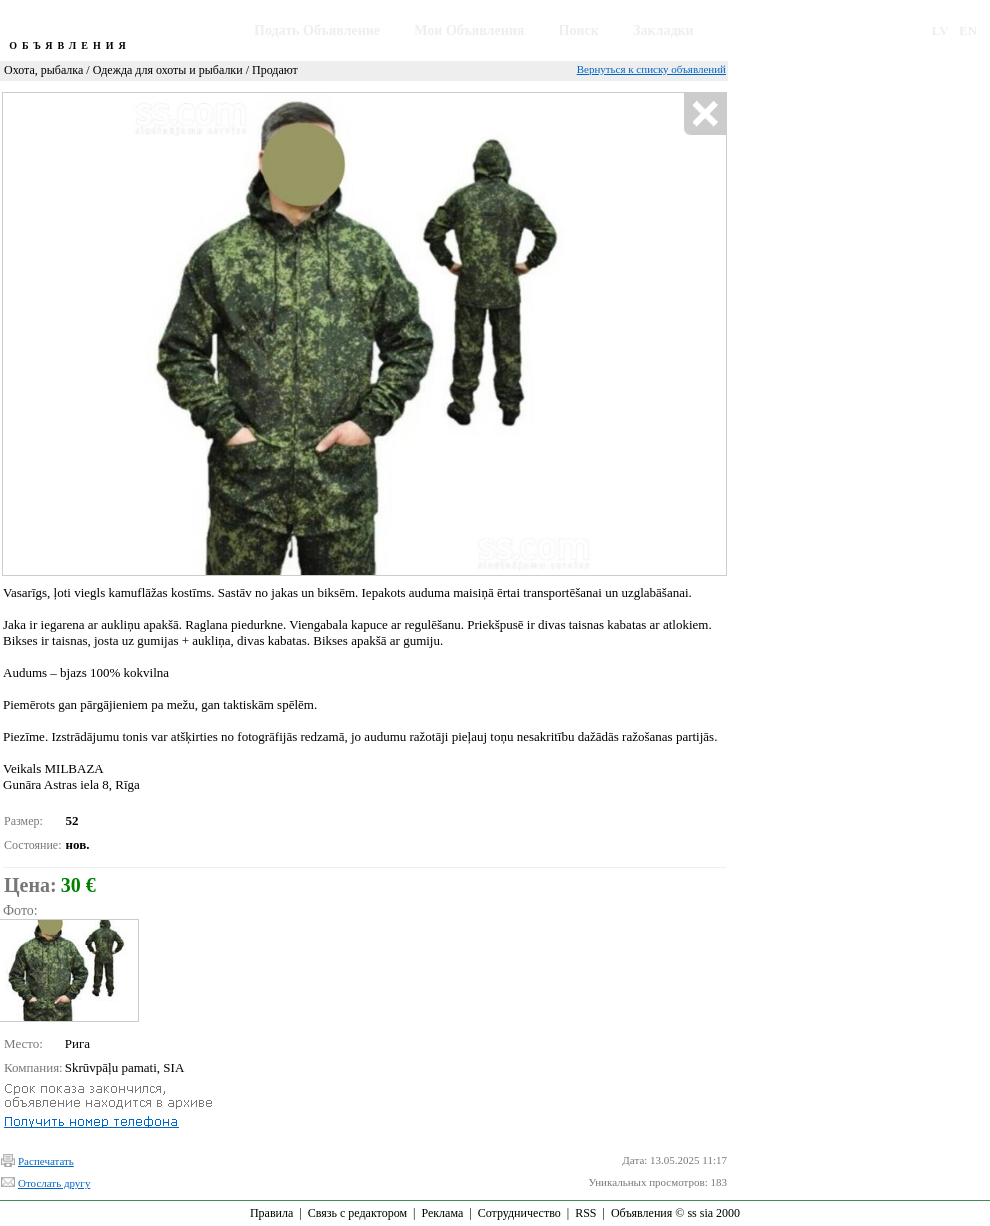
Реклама (442, 1213)
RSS (585, 1213)
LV (940, 30)
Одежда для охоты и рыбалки (168, 70)
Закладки (663, 30)
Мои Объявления (469, 30)
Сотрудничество (519, 1213)
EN (968, 30)
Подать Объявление (317, 30)
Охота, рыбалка (43, 70)
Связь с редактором (357, 1213)
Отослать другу (54, 1183)
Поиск (579, 30)
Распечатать (46, 1161)
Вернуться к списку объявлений (651, 69)
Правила (271, 1213)
